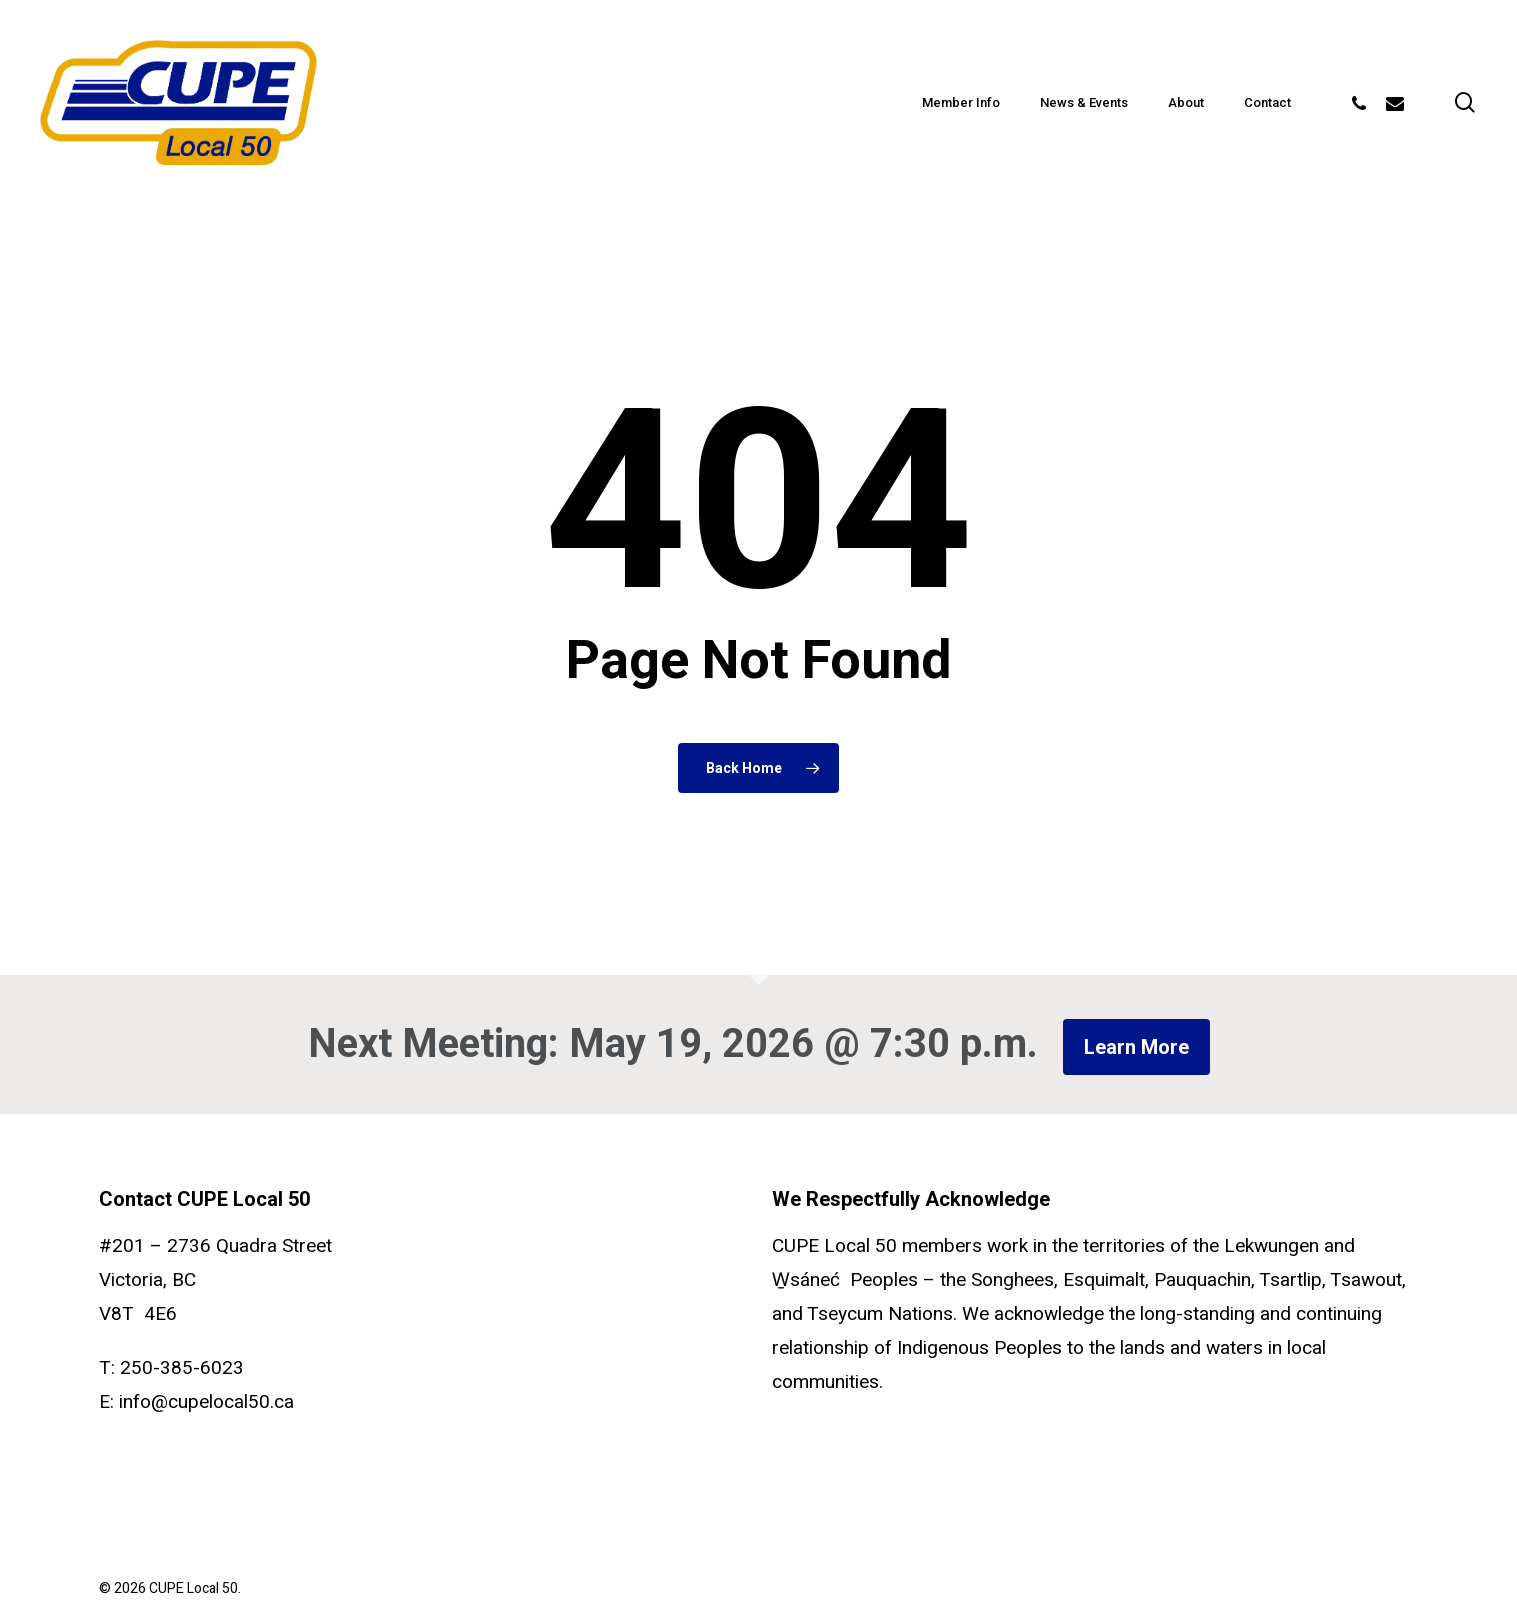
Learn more (1136, 1047)
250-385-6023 (182, 1368)
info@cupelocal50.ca (206, 1402)
